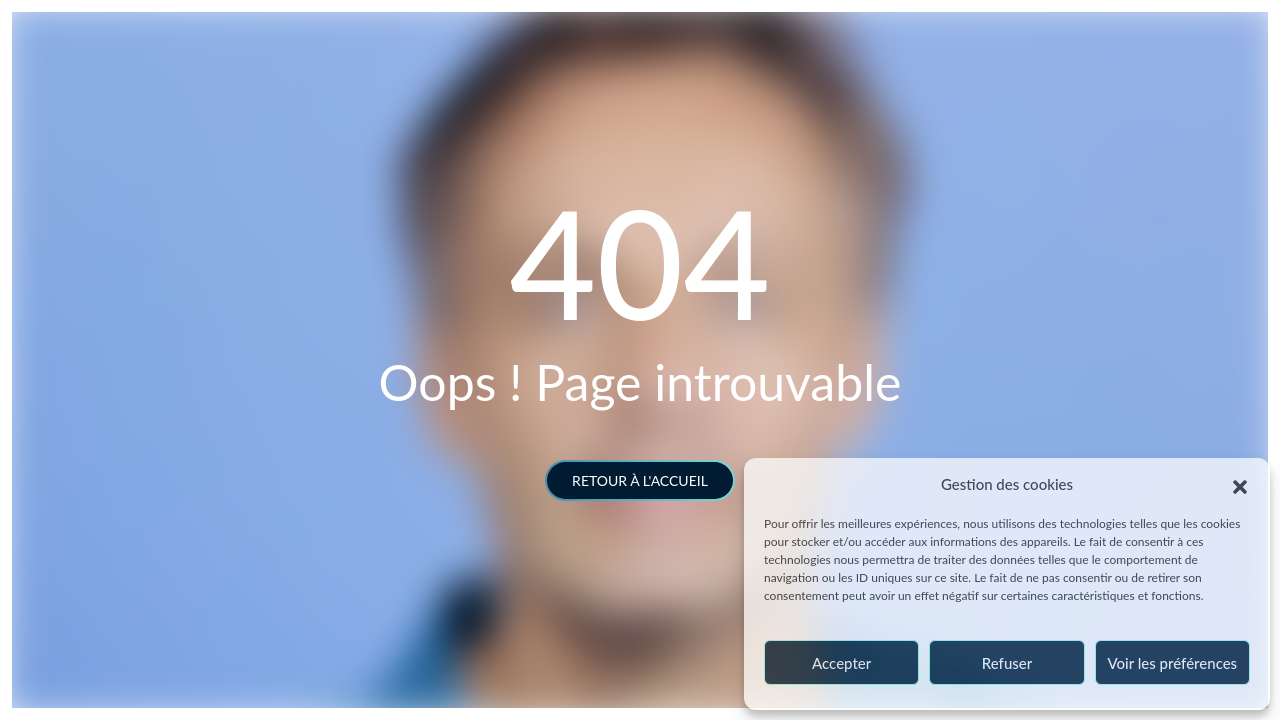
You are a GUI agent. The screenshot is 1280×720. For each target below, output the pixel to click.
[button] (1240, 484)
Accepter (841, 663)
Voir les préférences (1173, 663)
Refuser (1007, 663)
